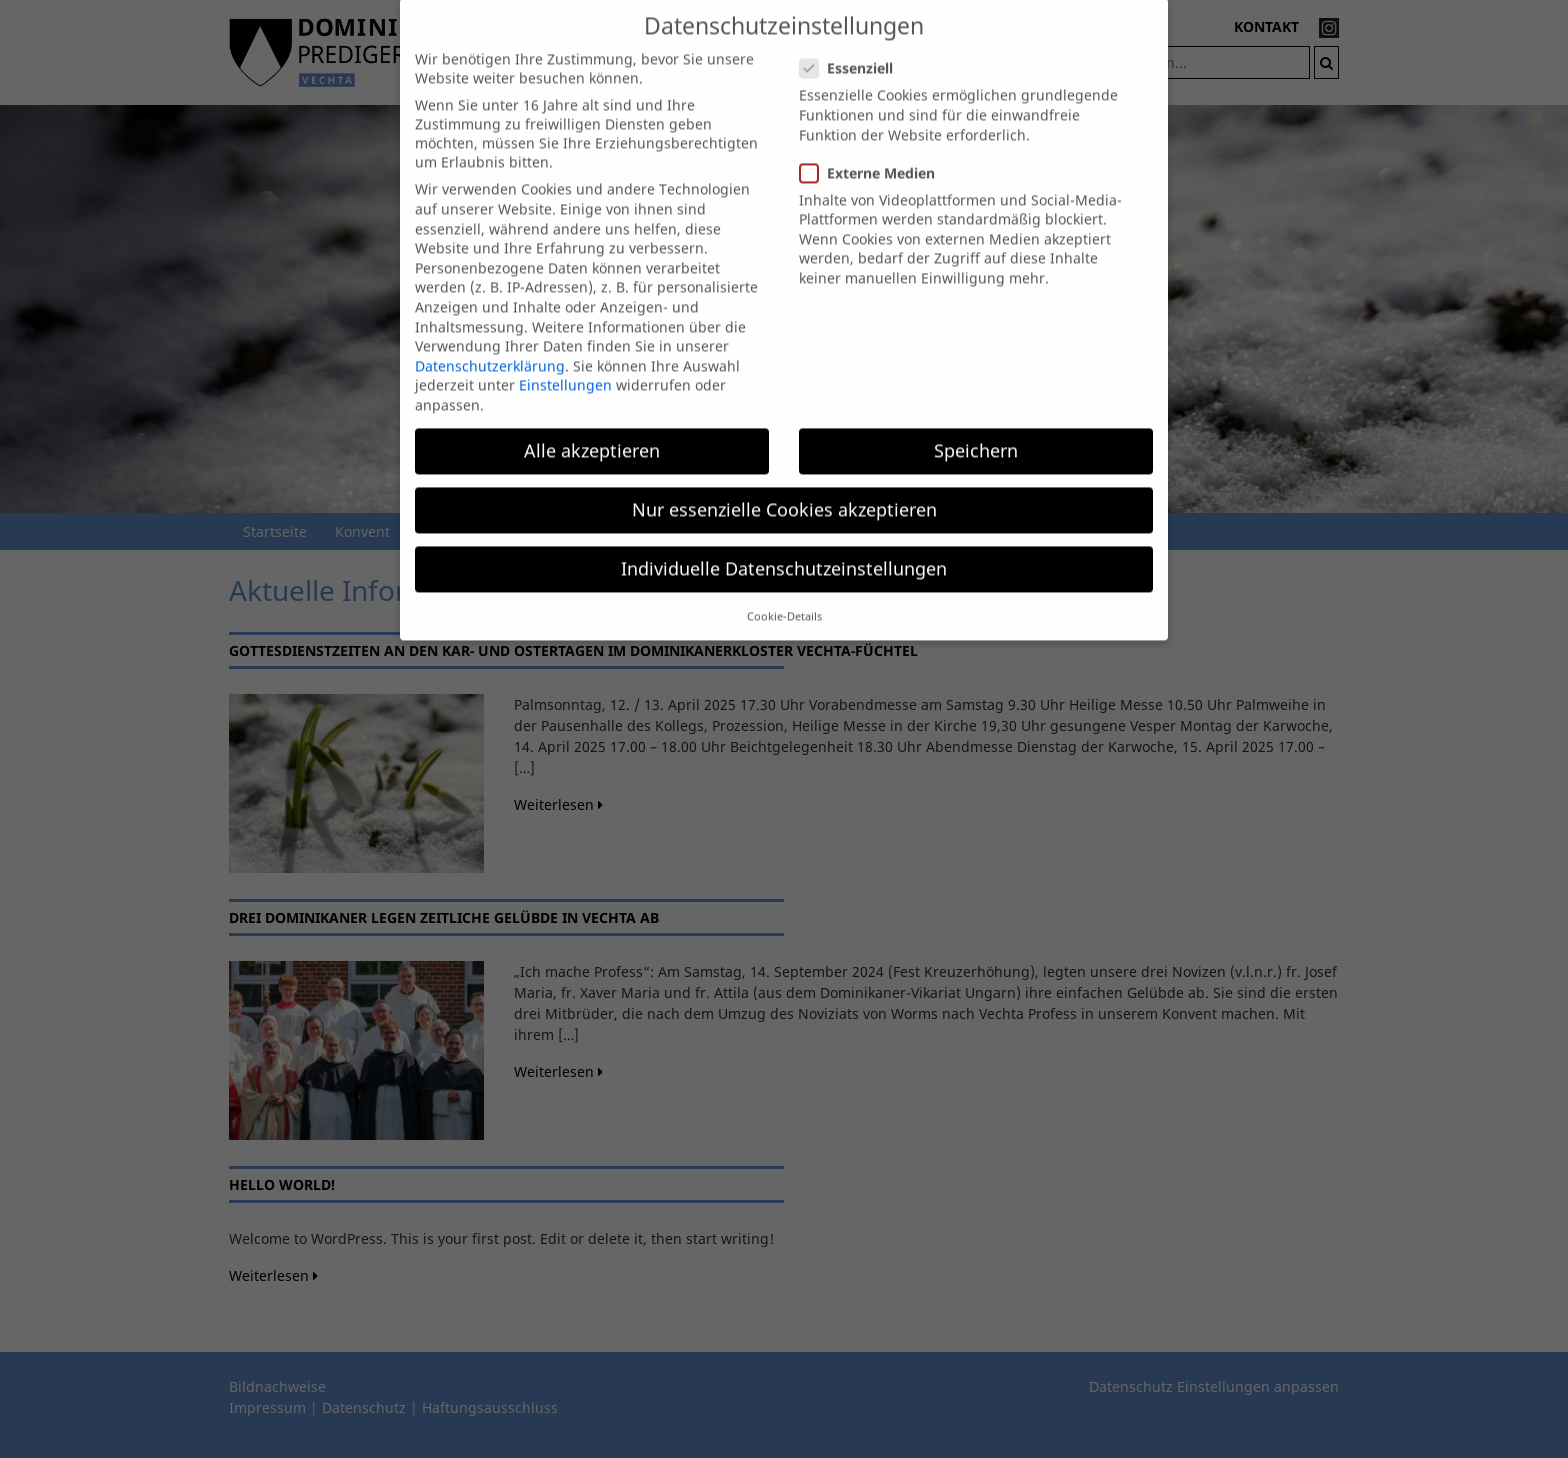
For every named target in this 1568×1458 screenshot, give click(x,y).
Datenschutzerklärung (490, 348)
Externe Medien (873, 155)
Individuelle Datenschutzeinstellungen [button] (784, 552)
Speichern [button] (976, 433)
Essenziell (852, 51)
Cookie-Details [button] (784, 599)
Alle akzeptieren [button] (592, 433)
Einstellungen (565, 368)
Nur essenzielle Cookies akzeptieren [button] (784, 492)
